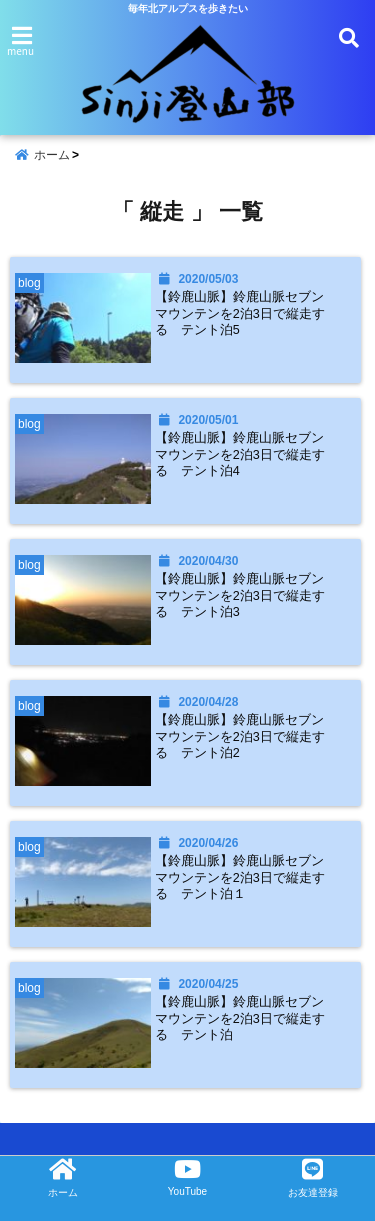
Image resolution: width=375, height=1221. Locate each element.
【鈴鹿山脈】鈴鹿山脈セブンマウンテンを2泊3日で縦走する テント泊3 (240, 595)
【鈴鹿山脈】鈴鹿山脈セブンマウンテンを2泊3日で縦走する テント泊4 (240, 454)
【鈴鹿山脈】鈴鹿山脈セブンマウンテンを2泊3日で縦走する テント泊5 (240, 313)
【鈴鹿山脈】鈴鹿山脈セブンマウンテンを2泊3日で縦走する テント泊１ (240, 877)
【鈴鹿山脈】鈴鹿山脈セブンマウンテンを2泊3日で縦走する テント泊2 (240, 736)
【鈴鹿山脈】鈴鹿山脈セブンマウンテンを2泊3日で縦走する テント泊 (240, 1018)
